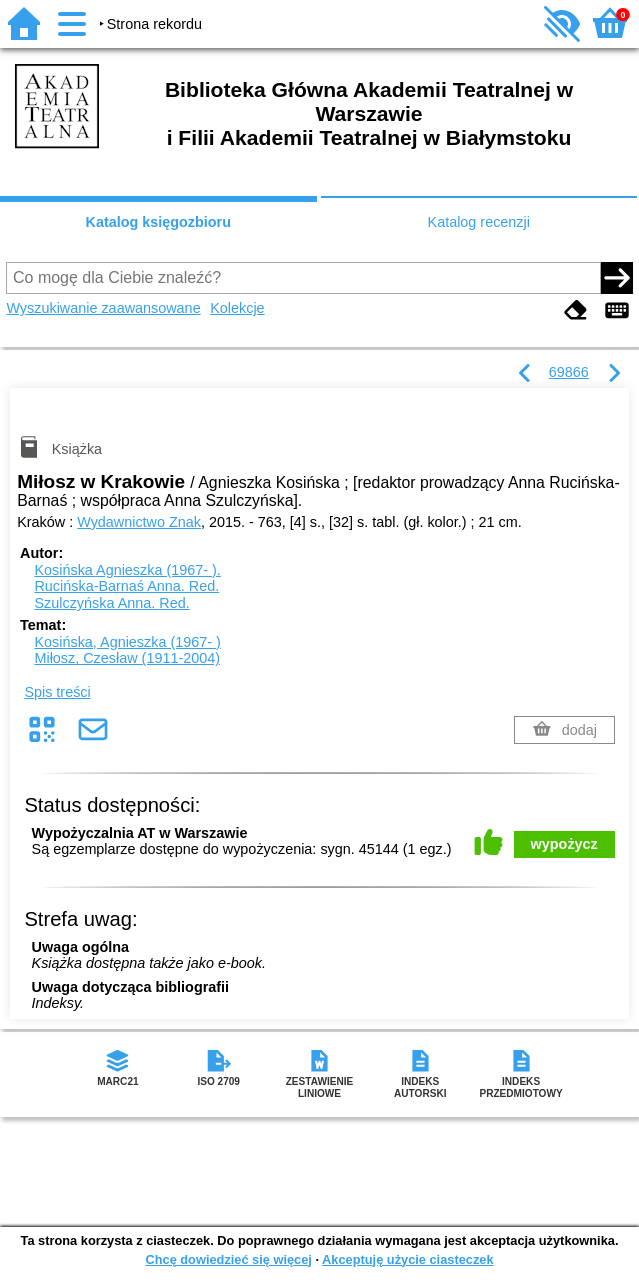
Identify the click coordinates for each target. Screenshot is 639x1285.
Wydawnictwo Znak (139, 522)
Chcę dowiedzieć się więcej (228, 1259)
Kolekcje (237, 308)
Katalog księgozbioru (158, 222)
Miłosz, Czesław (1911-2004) (127, 658)
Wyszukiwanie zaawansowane (103, 308)
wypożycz (564, 844)
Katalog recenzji (479, 222)
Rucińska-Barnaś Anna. (126, 586)
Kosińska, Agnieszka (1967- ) (127, 642)
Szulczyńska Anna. (111, 603)
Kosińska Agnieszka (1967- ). (127, 570)
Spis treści (57, 692)
